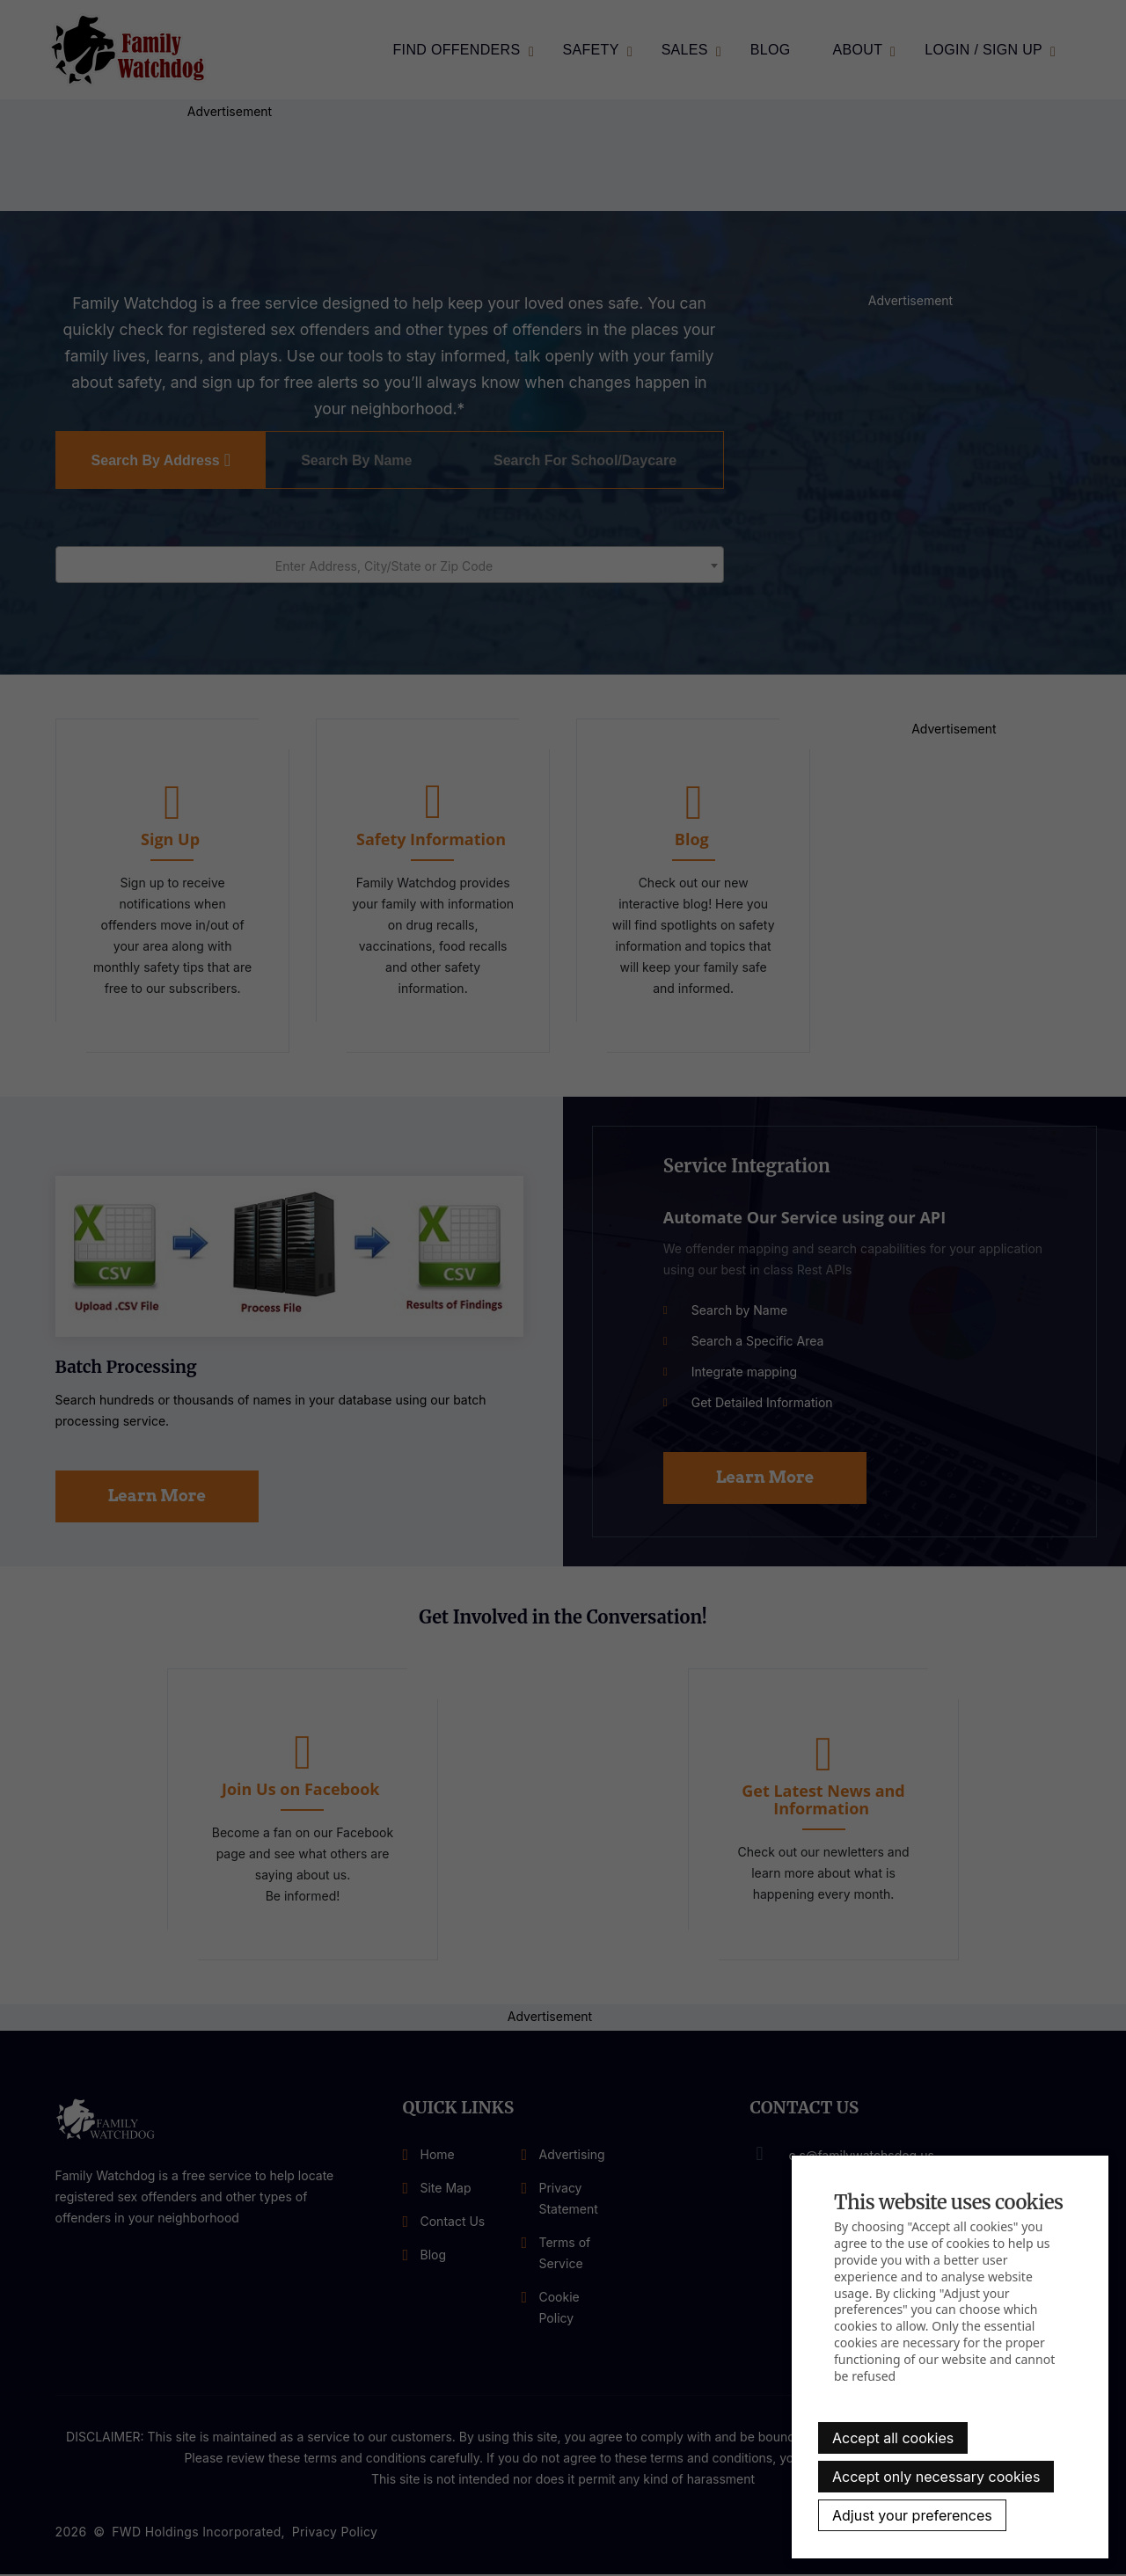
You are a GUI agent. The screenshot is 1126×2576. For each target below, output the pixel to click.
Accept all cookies (893, 2438)
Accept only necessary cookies (936, 2476)
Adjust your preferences (912, 2515)
